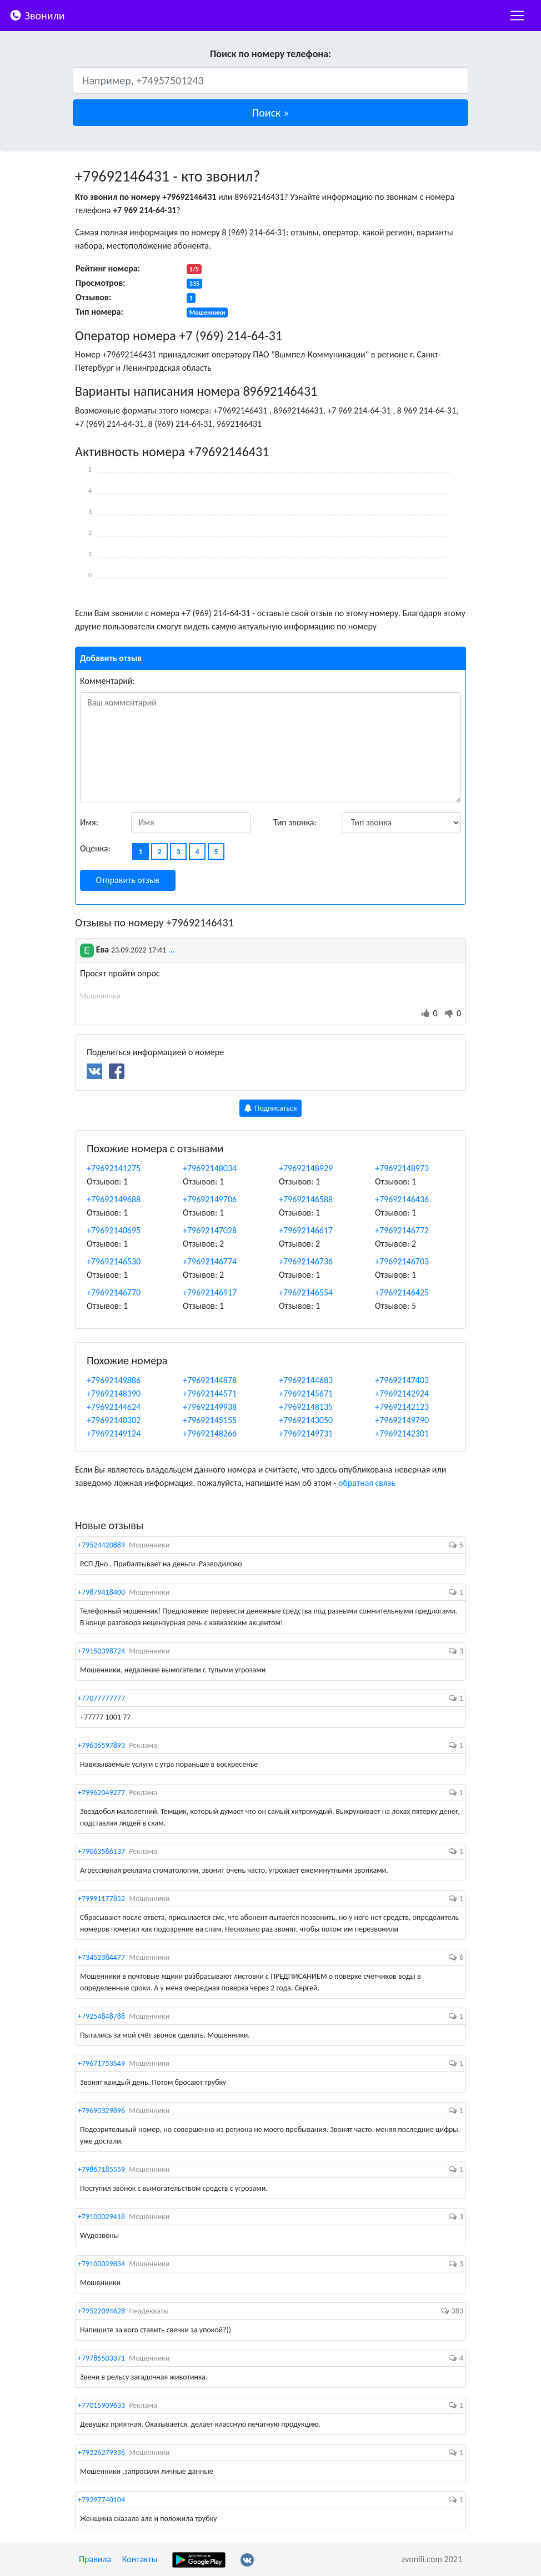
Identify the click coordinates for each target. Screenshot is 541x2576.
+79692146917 (210, 1292)
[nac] (517, 15)
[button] (270, 112)
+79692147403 (402, 1380)
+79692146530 (114, 1261)
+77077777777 (101, 1698)
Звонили (37, 14)
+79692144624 (114, 1407)
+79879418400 (101, 1592)
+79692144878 (210, 1380)
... (171, 949)
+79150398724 (101, 1651)
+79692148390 (114, 1393)
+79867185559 (101, 2169)
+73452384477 (101, 1957)
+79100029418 (101, 2216)
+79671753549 (101, 2063)
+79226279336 (101, 2452)
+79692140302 (114, 1420)
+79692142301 (402, 1433)
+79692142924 (402, 1393)
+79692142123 (402, 1407)
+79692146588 (306, 1199)
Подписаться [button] (270, 1108)
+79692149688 (114, 1199)
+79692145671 (306, 1393)
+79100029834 (101, 2264)
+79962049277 (101, 1792)
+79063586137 (101, 1851)
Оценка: (95, 848)
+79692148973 (402, 1168)
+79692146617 (306, 1230)
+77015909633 (101, 2405)
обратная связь (366, 1483)
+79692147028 (210, 1230)
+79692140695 (114, 1230)
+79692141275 (114, 1168)
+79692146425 (402, 1292)
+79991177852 (101, 1898)
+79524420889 (101, 1545)
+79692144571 (210, 1393)
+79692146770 (114, 1292)
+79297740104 (101, 2499)
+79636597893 (101, 1745)
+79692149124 (114, 1433)
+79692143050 (306, 1420)
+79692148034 (210, 1168)
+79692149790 (402, 1420)
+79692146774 (210, 1261)
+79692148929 (306, 1168)
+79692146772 (402, 1230)
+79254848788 (101, 2016)
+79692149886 (114, 1380)
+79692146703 (402, 1261)
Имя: (89, 822)
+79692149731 (306, 1433)
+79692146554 (306, 1292)
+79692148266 (210, 1433)
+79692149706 (210, 1199)
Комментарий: (107, 680)
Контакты (140, 2559)
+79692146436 (402, 1199)
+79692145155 (210, 1420)
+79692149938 (210, 1407)
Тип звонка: (295, 822)
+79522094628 (101, 2311)
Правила (95, 2559)
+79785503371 (101, 2358)
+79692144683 (306, 1380)
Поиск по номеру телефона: (270, 54)
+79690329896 (101, 2110)
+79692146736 (306, 1261)
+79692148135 (306, 1407)
